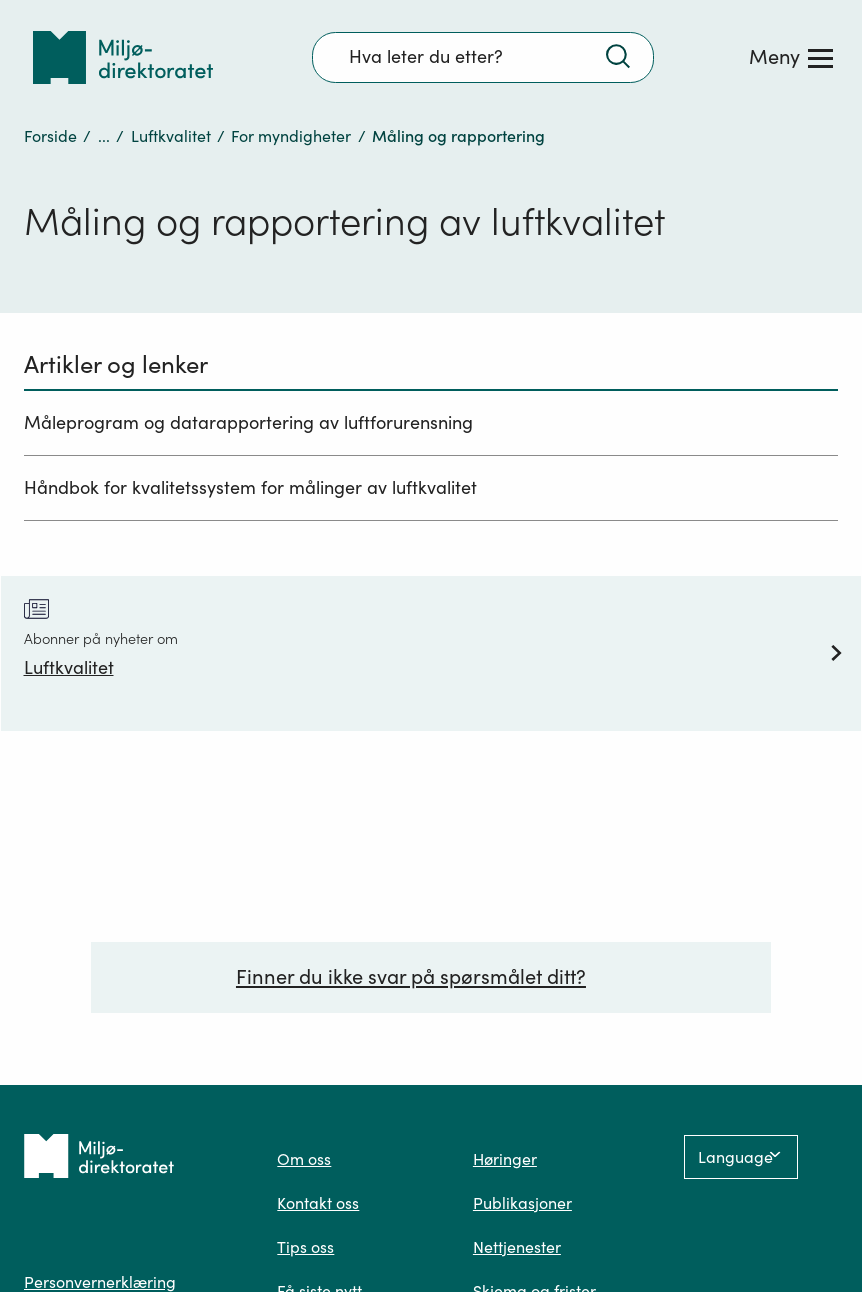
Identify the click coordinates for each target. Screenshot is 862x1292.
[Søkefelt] (483, 57)
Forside (50, 136)
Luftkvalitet (171, 136)
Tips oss (305, 1247)
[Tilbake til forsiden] (123, 57)
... (104, 136)
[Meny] (791, 57)
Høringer (505, 1159)
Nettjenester (517, 1247)
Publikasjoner (522, 1203)
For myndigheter (291, 136)
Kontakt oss (318, 1203)
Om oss (304, 1159)
